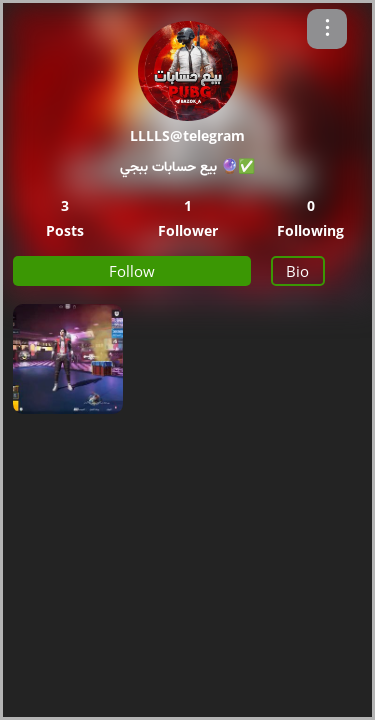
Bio (297, 271)
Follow (132, 271)
